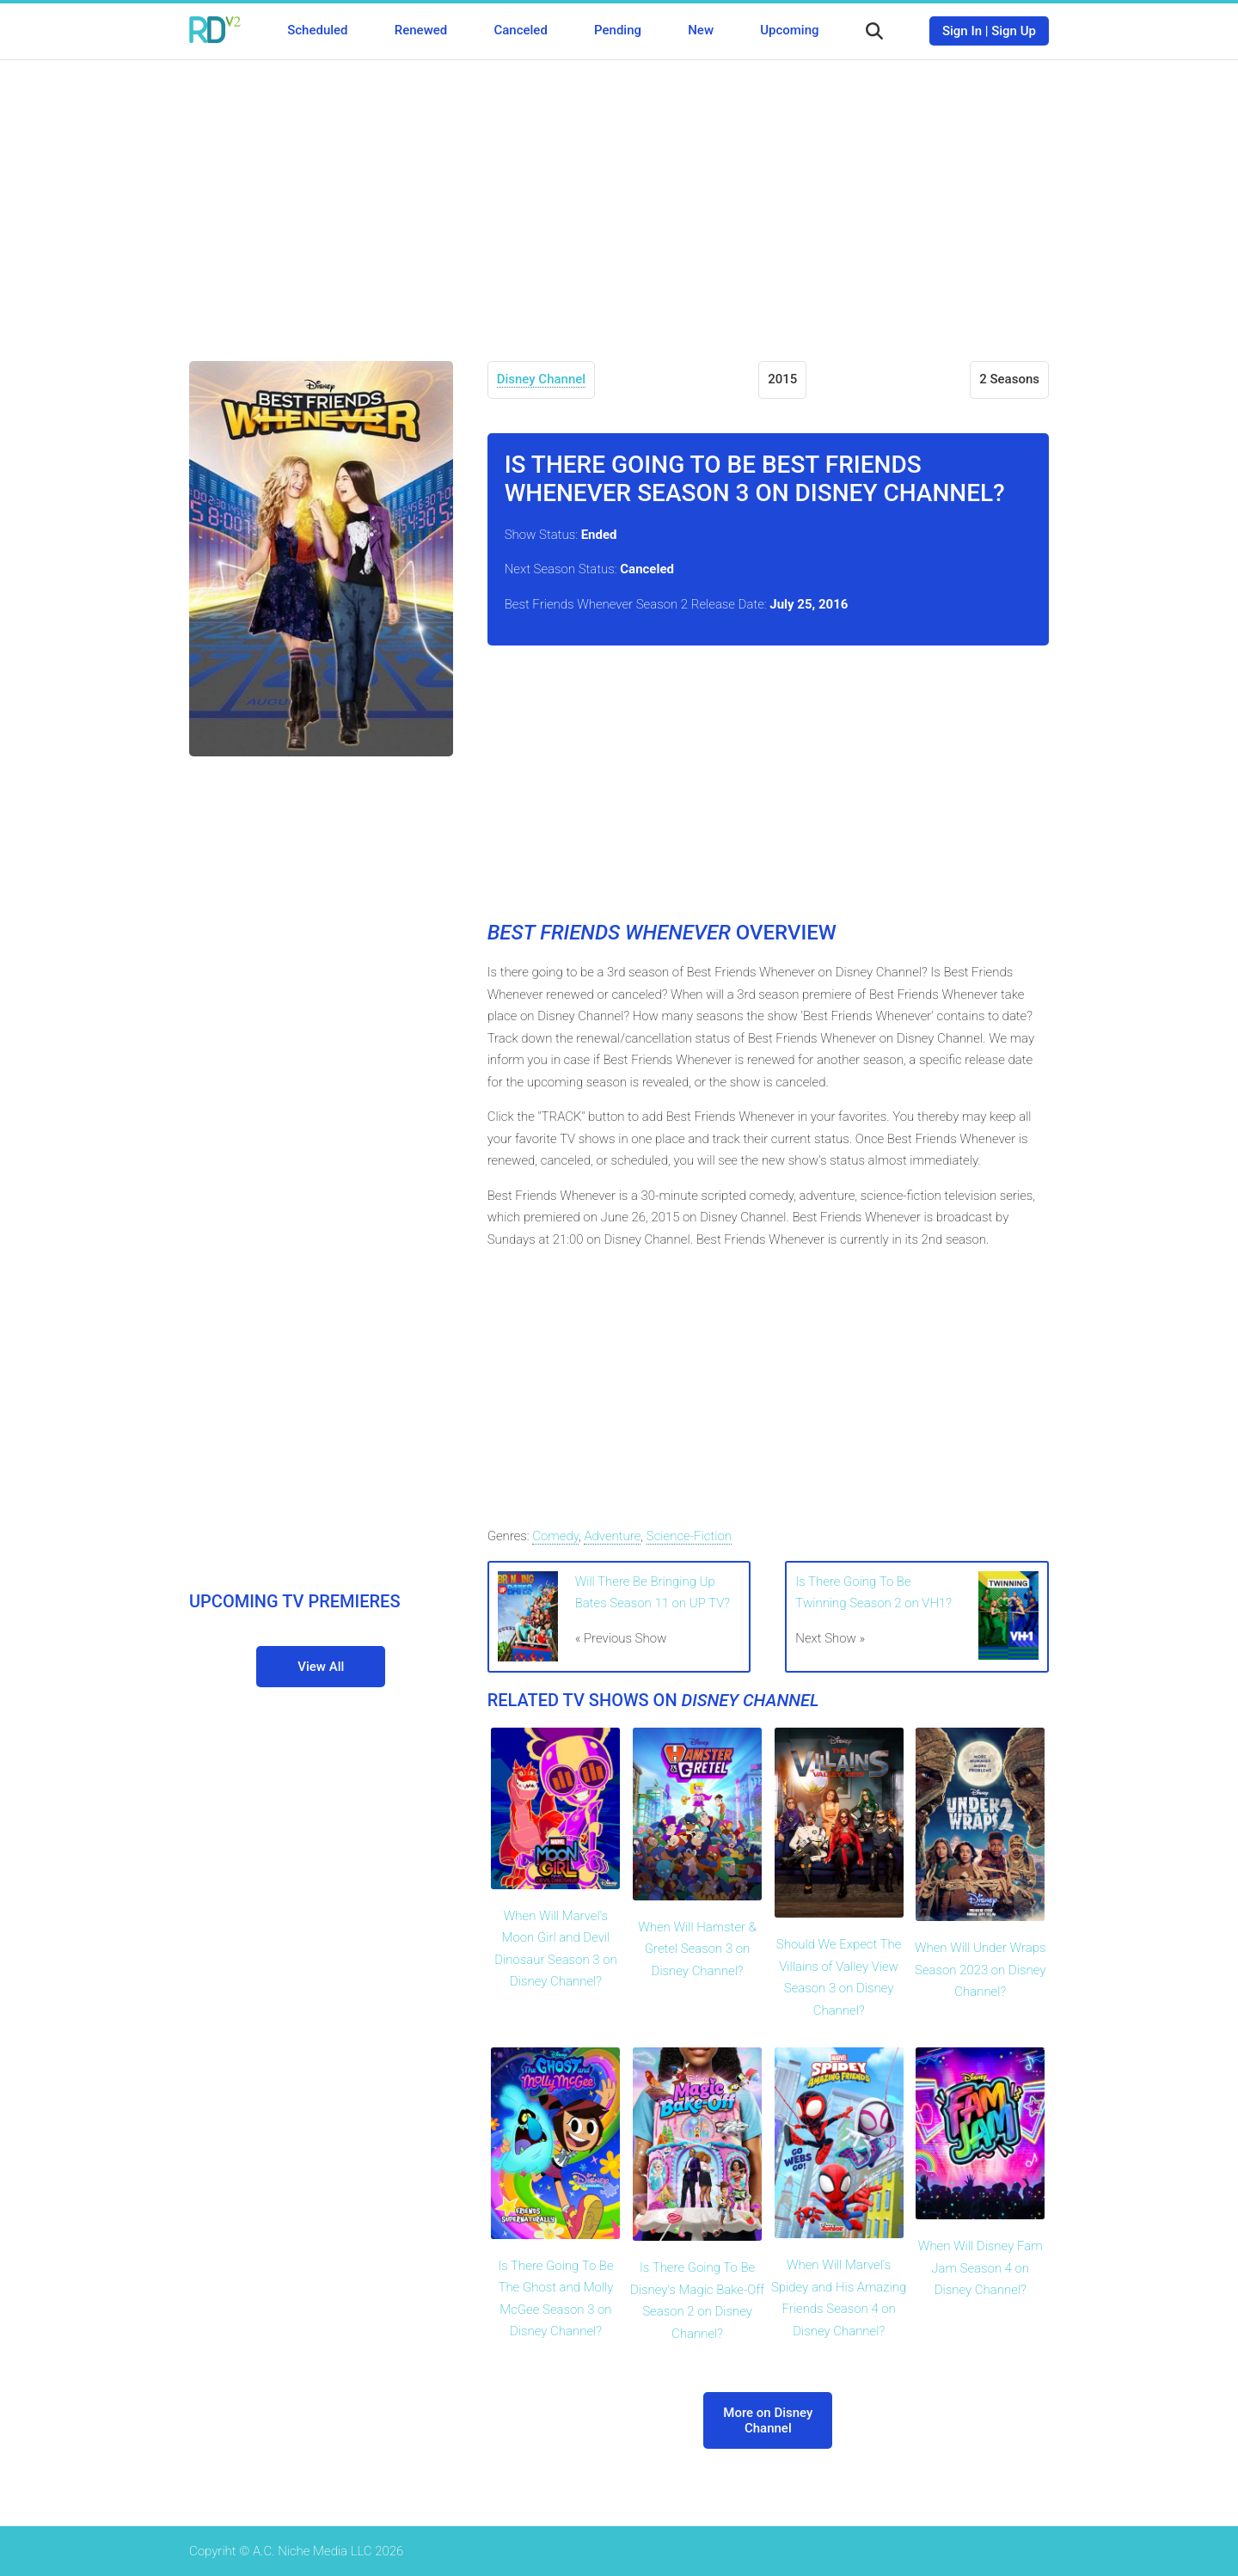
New (701, 30)
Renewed (421, 30)
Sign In (962, 31)
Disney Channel (541, 379)
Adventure (612, 1536)
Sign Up (1013, 31)
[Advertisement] (619, 197)
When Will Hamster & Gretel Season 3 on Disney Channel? (697, 1949)
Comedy (555, 1536)
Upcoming (789, 30)
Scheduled (317, 30)
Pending (617, 30)
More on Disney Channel (767, 2420)
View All (320, 1666)
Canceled (520, 30)
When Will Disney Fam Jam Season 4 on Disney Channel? (980, 2268)
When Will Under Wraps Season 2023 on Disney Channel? (980, 1969)
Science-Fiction (689, 1536)
